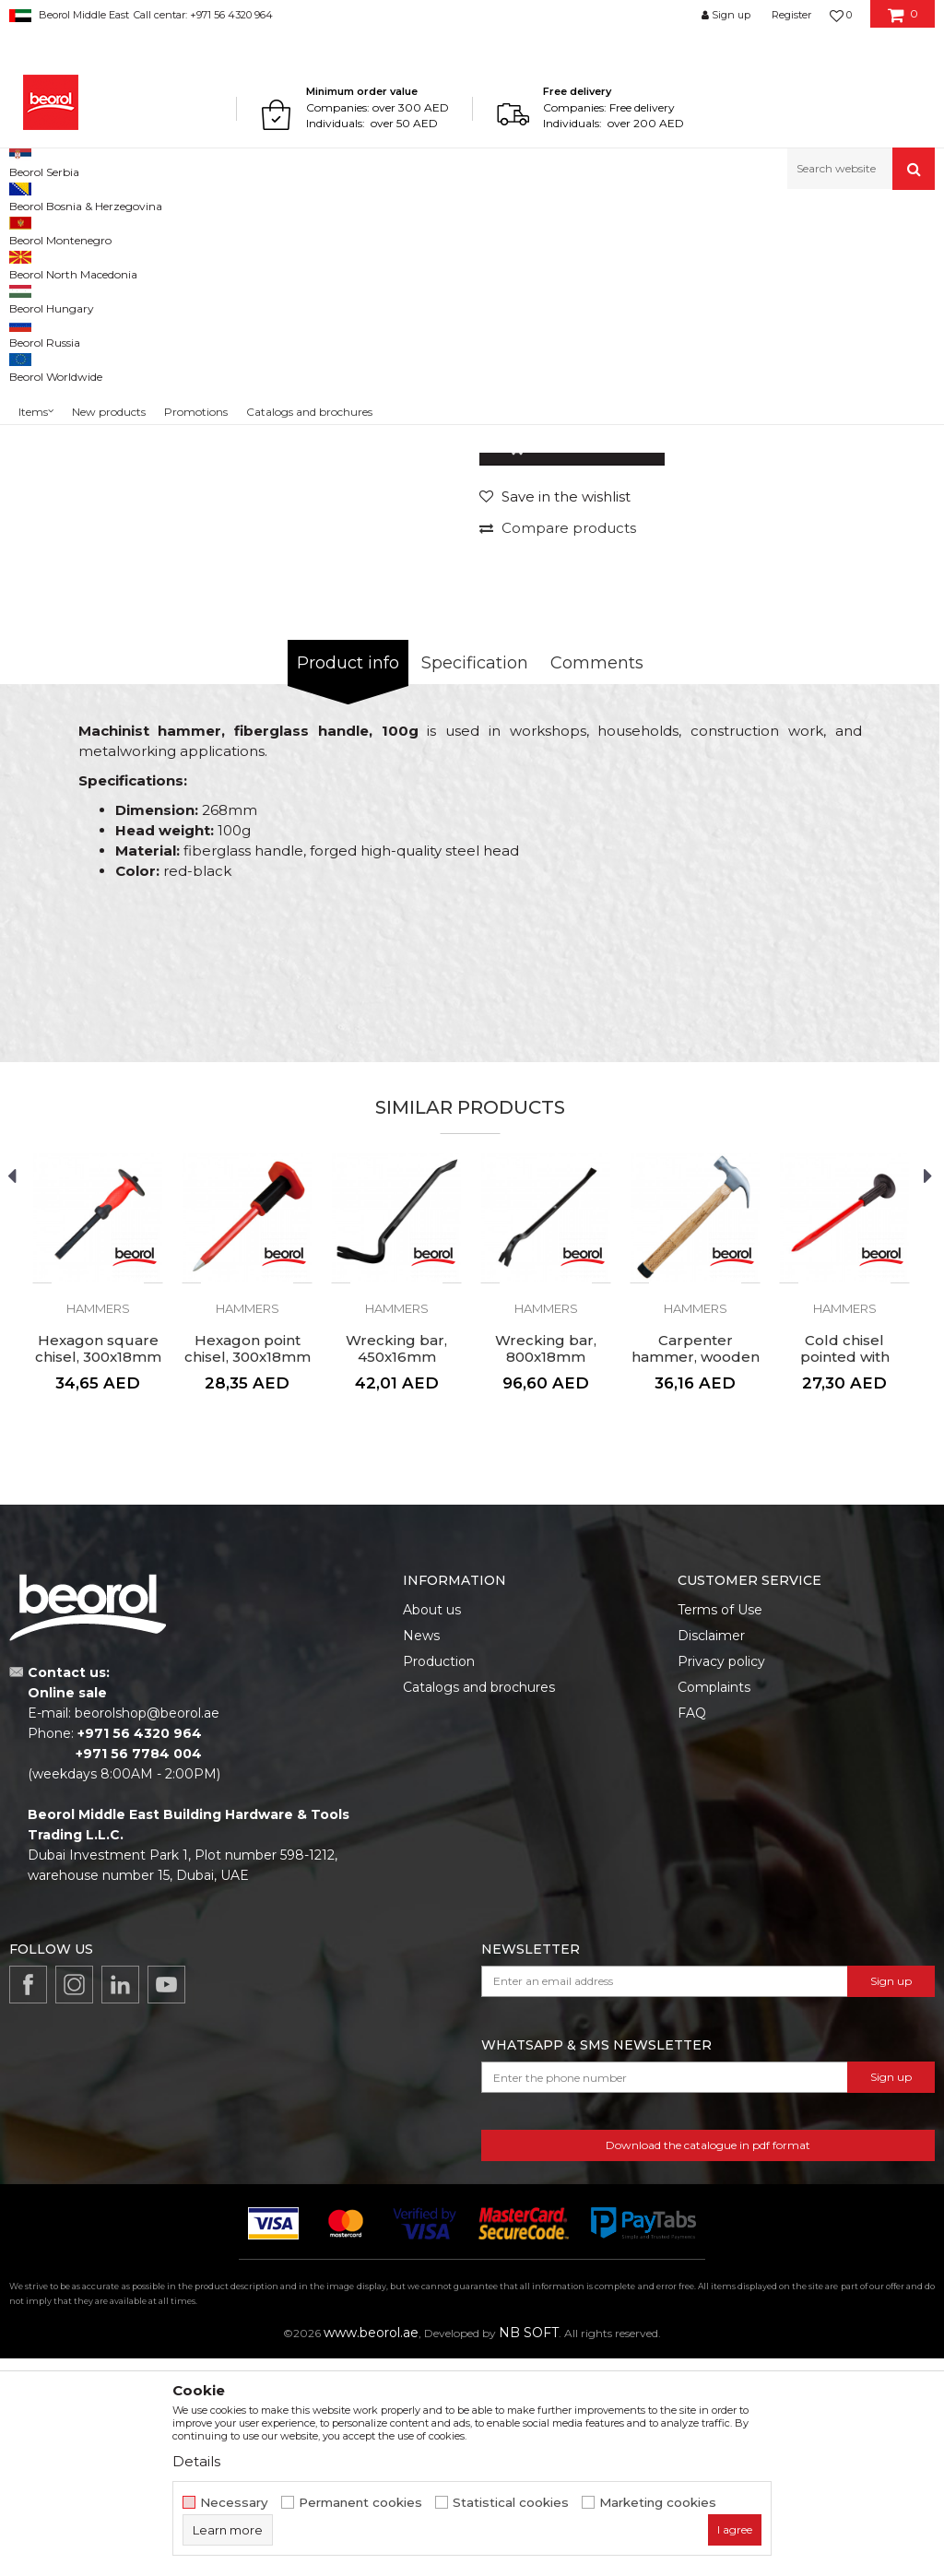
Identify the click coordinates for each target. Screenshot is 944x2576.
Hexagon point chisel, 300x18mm (247, 1566)
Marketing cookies (657, 2503)
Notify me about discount (853, 590)
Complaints (714, 1905)
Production (439, 1879)
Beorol (26, 229)
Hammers (425, 229)
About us (432, 1827)
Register (791, 14)
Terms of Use (720, 1827)
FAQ (692, 1930)
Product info (348, 880)
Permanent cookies (360, 2503)
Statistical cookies (511, 2503)
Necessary (234, 2503)
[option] (66, 366)
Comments (596, 880)
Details (196, 2461)
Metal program (157, 229)
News (421, 1853)
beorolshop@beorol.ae (147, 1930)
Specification (474, 880)
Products (80, 229)
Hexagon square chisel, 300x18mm (98, 1566)
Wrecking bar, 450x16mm (396, 1566)
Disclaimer (711, 1853)
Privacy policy (721, 1879)
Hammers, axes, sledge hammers (298, 229)
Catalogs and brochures (479, 1905)
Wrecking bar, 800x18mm (545, 1566)
